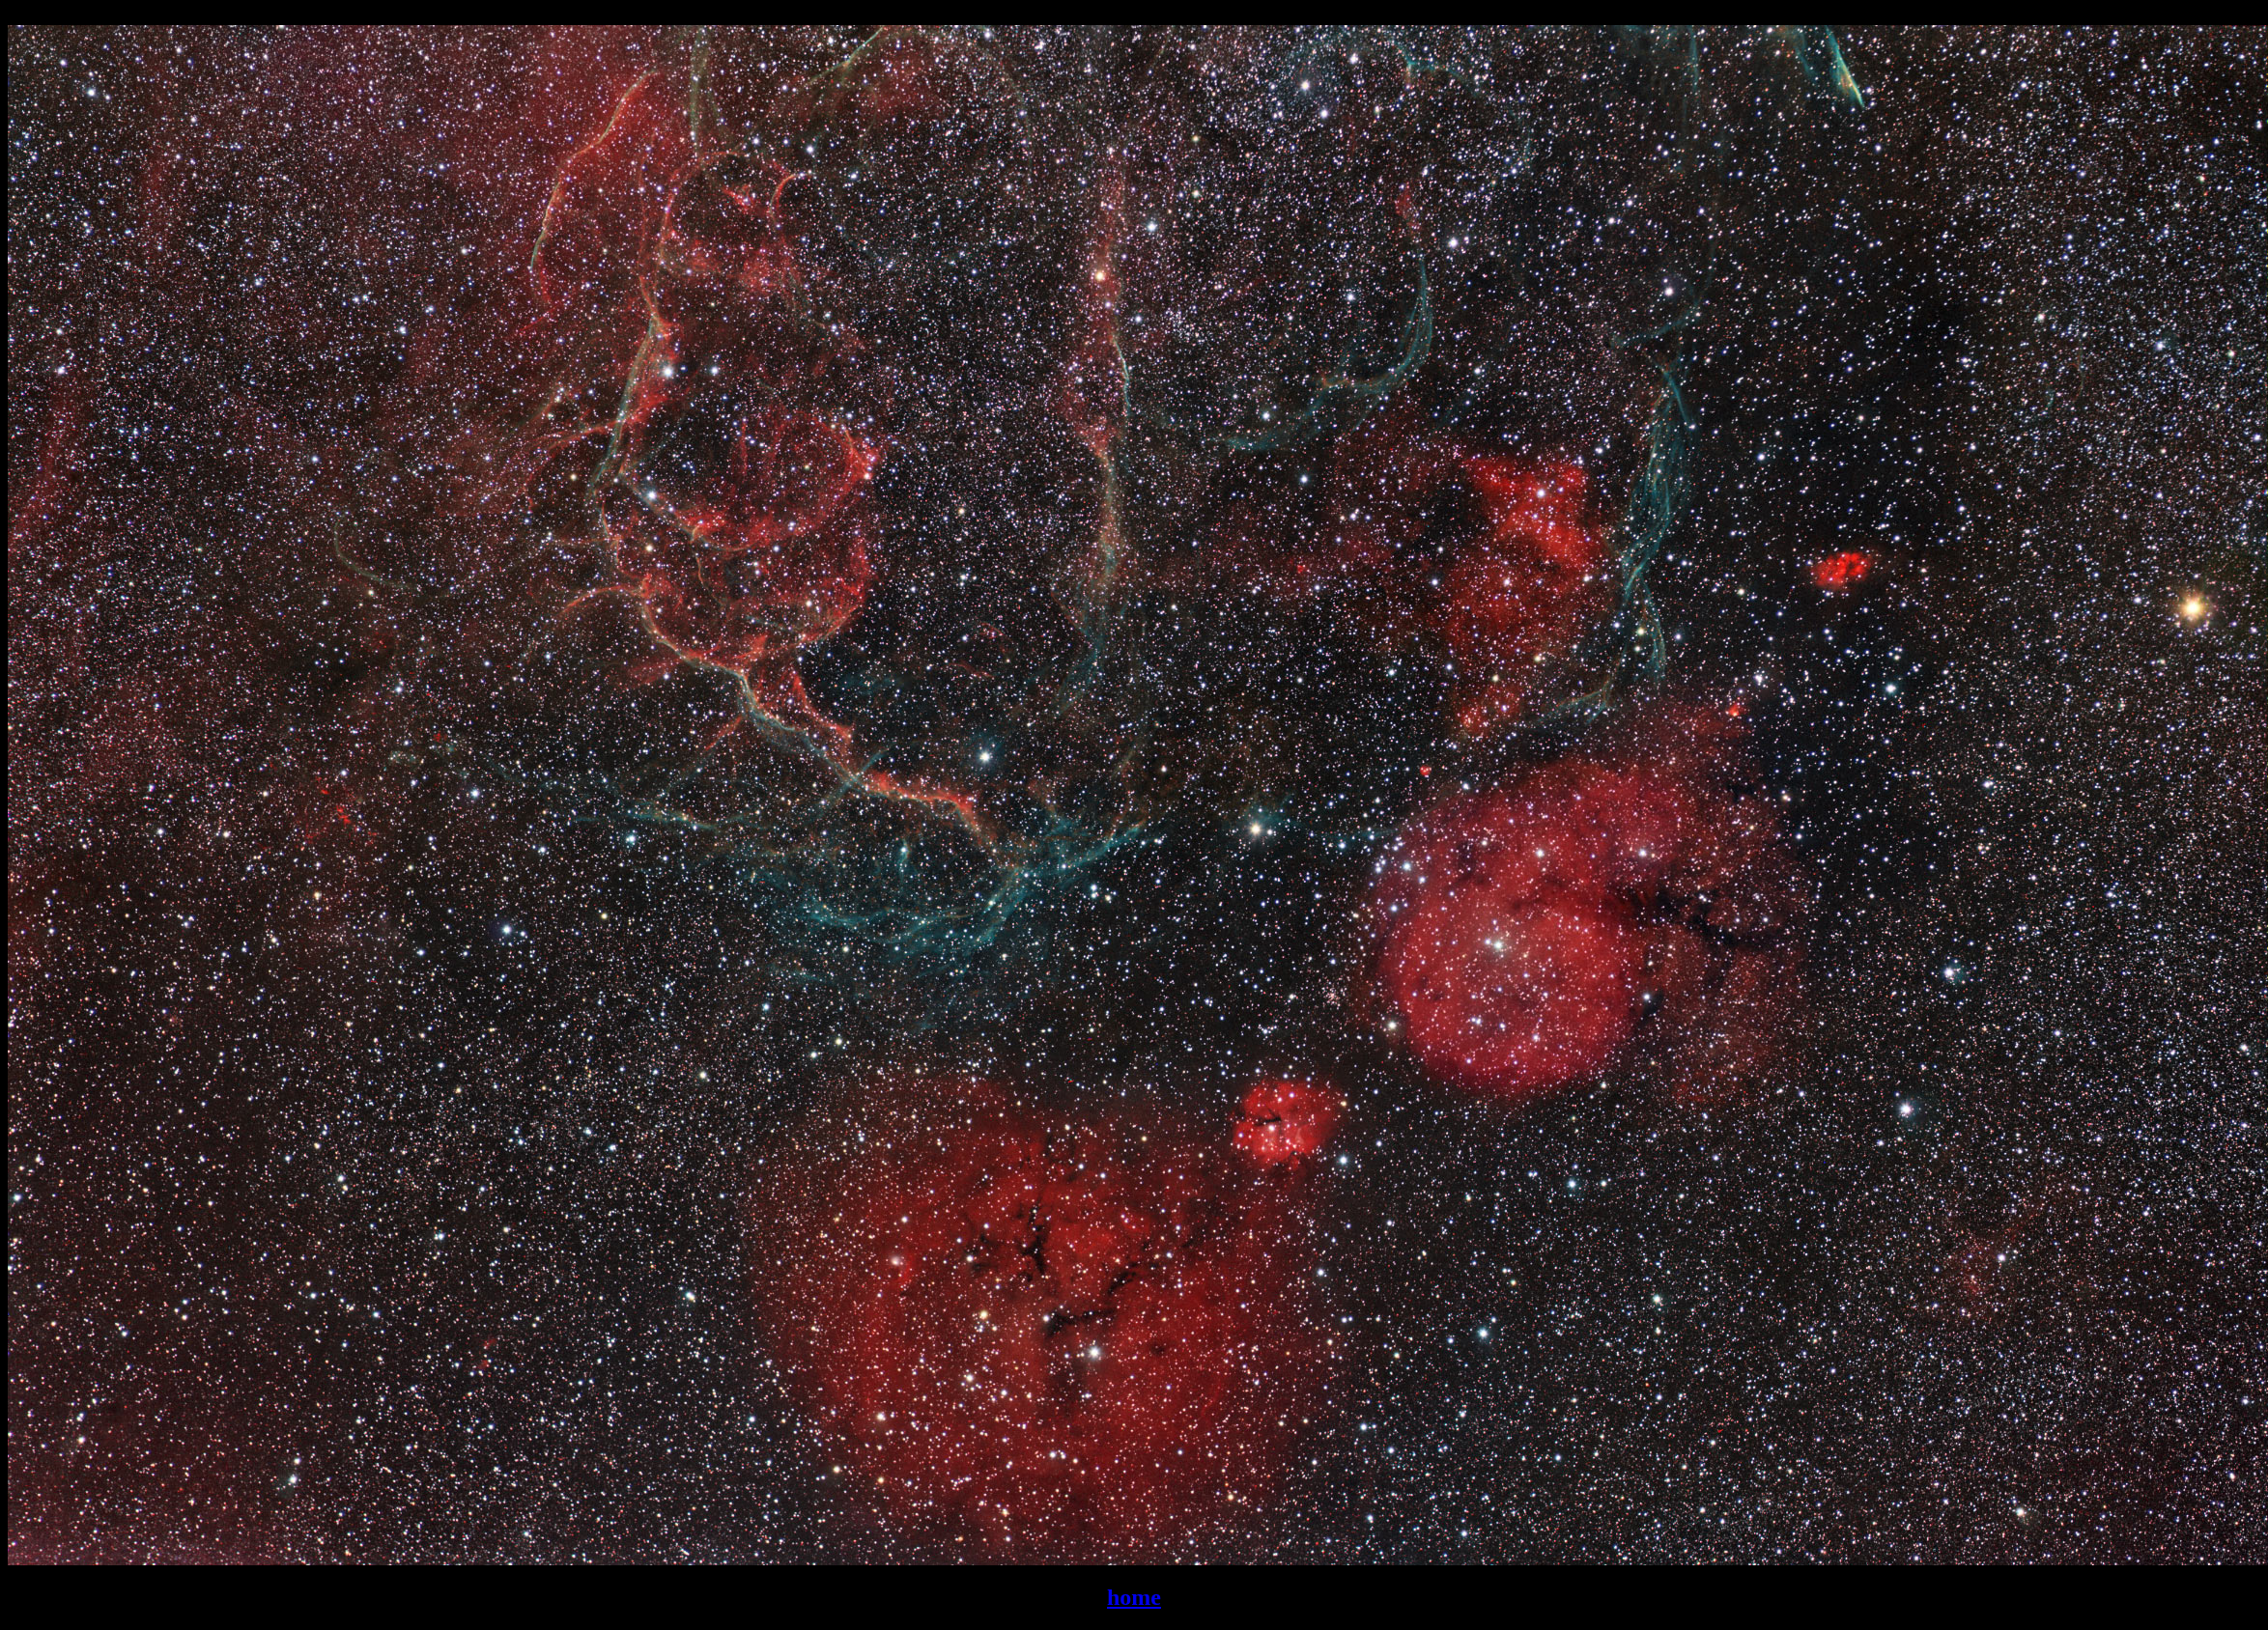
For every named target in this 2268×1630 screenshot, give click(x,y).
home (1134, 1597)
